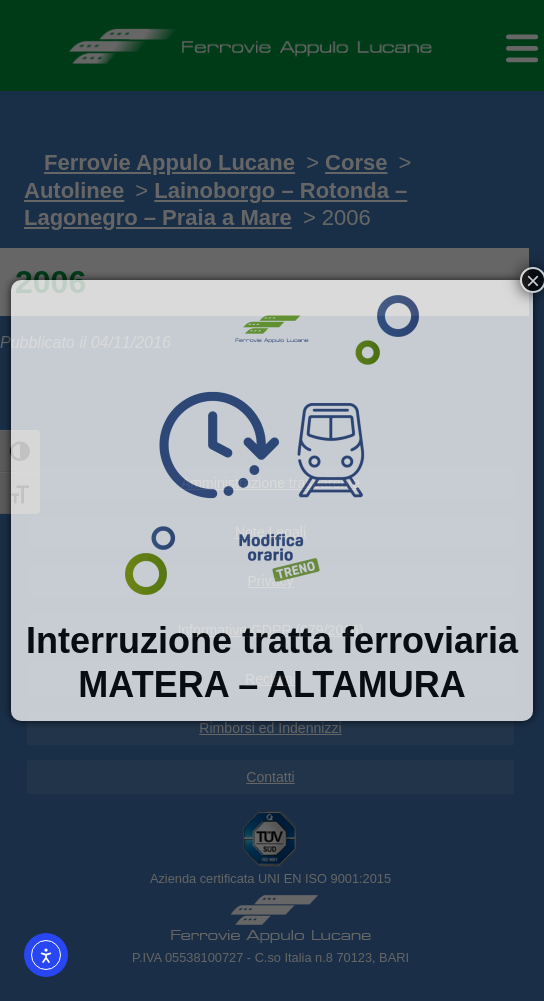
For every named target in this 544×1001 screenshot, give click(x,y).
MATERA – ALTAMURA (271, 684)
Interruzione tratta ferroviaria (272, 640)
